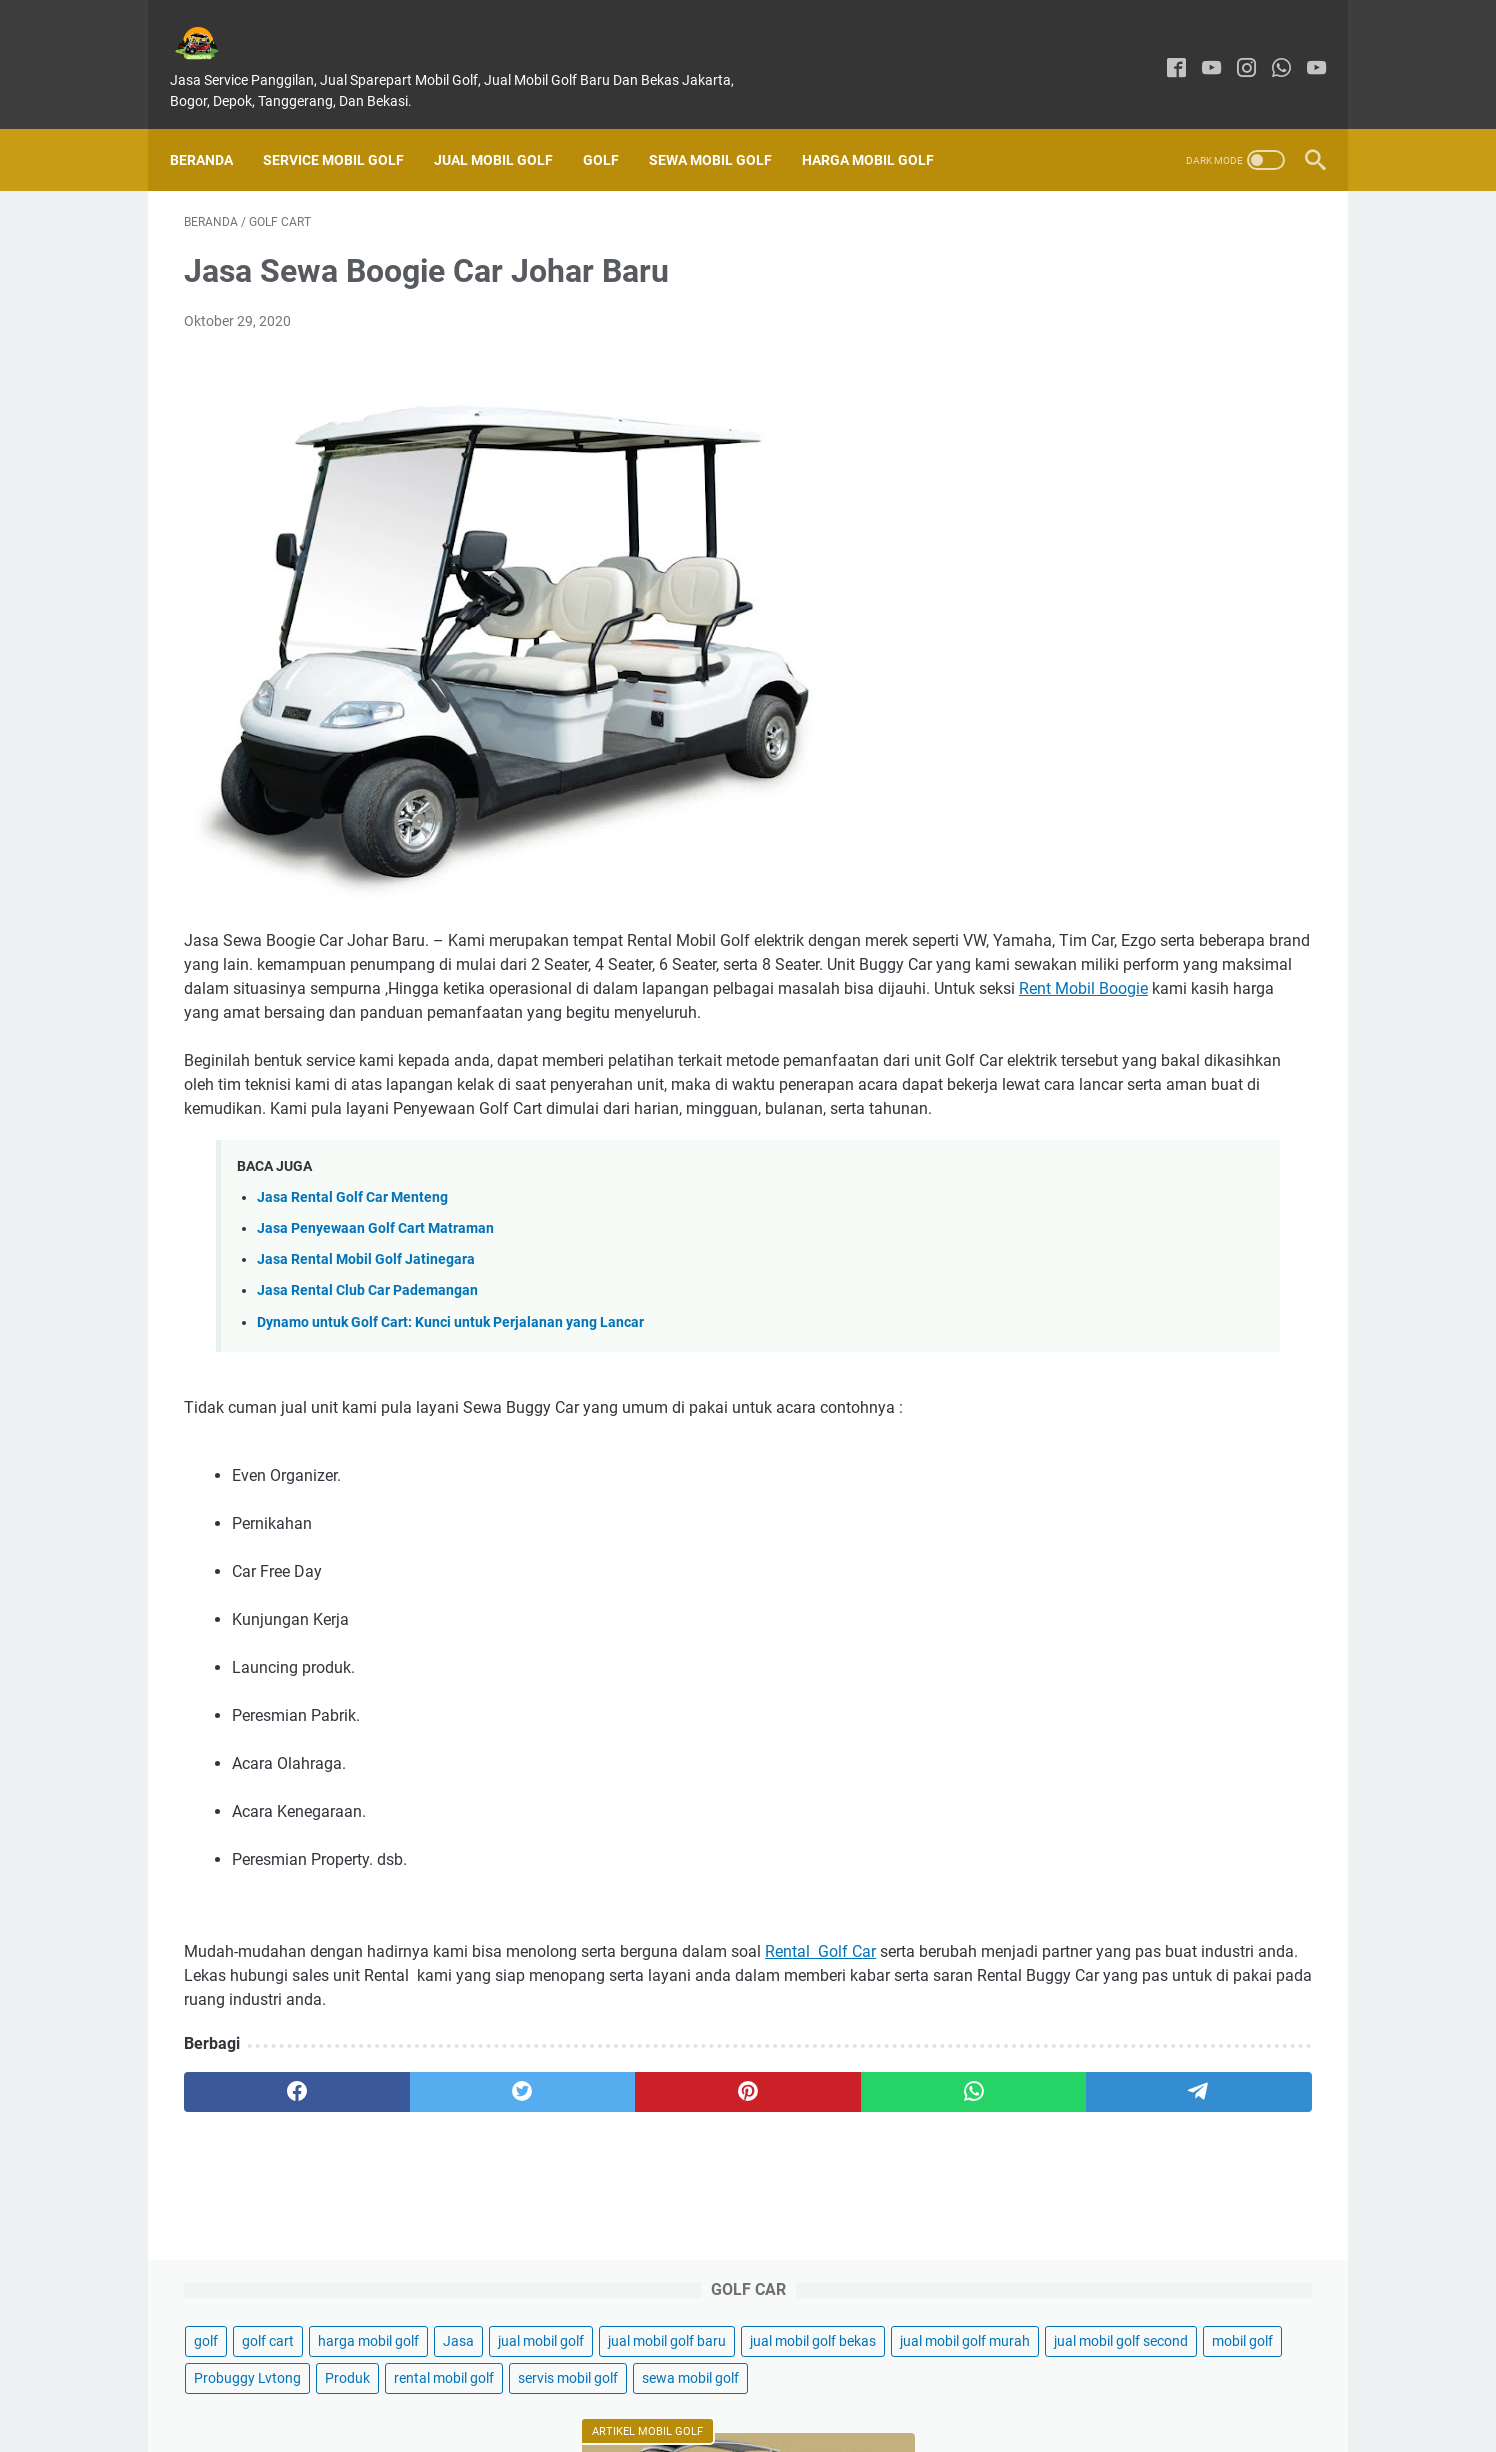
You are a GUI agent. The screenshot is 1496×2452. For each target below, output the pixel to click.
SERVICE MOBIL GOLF (347, 126)
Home (535, 2380)
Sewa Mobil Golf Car (1104, 1821)
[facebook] (1162, 47)
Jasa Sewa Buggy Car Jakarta (1135, 1558)
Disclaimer (770, 2380)
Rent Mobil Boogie (423, 1016)
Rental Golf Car (820, 2003)
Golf (615, 126)
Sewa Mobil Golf (724, 126)
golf (1034, 252)
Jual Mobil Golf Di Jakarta (1120, 718)
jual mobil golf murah (1237, 326)
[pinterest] (561, 2168)
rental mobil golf (1072, 437)
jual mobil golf (1065, 289)
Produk (1175, 400)
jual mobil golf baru (1191, 289)
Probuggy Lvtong (1075, 400)
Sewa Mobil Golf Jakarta (1119, 1787)
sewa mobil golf (1070, 474)
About (699, 2380)
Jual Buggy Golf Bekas (1112, 1855)
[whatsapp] (1267, 47)
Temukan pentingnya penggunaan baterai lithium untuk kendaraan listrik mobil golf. (1150, 1342)
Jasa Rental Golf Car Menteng (352, 1249)
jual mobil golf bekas (1085, 326)
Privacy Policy (865, 2380)
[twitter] (410, 2168)
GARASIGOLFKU (776, 2421)
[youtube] (1197, 47)
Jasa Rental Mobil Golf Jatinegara (366, 1311)
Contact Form (617, 2380)
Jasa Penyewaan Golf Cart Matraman (375, 1280)
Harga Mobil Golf (882, 126)
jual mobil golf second (1089, 363)
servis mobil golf (1196, 437)
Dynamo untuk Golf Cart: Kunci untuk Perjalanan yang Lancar (450, 1374)
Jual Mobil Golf (507, 126)
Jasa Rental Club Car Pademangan (367, 1342)
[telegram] (864, 2168)
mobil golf (1210, 363)
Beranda (215, 126)
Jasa (1286, 252)
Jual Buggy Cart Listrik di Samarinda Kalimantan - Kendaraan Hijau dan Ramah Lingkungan (1158, 1198)
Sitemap (953, 2380)
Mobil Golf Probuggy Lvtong (1126, 1462)
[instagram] (1232, 47)
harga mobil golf (1196, 252)
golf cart (1096, 252)
